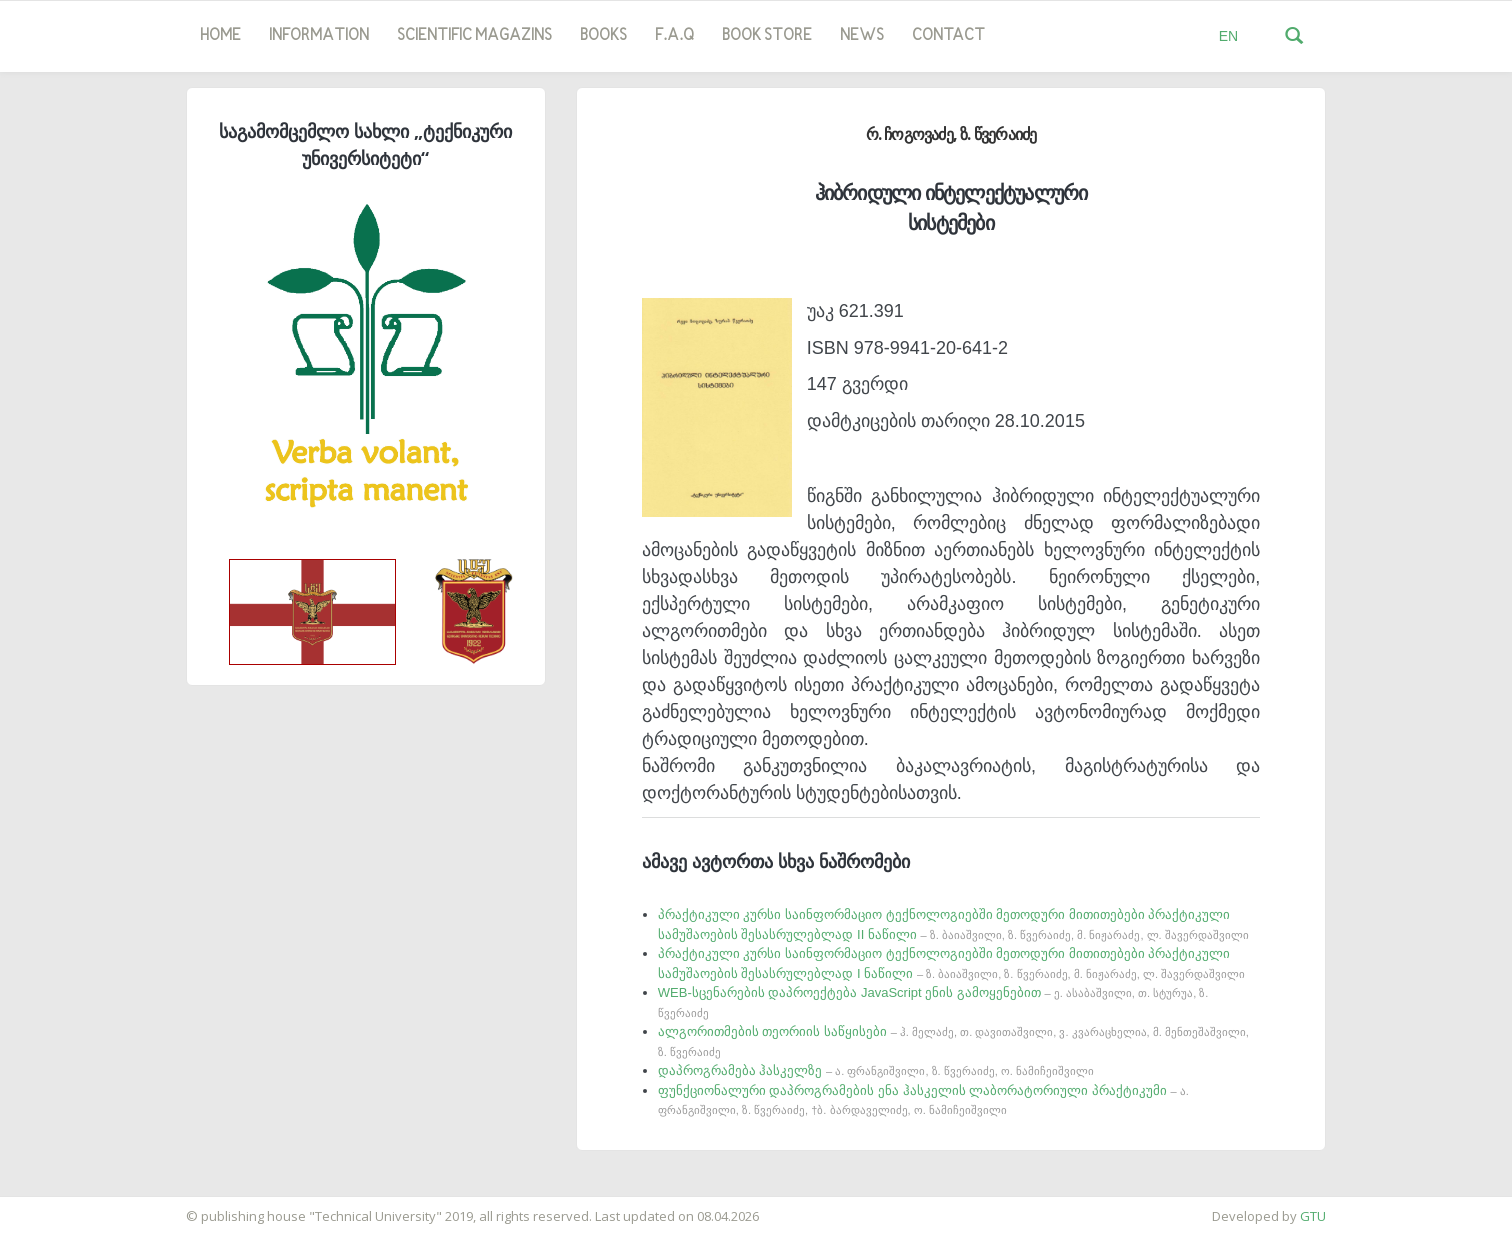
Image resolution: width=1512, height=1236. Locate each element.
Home (220, 36)
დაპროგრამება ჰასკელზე (876, 1070)
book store (767, 36)
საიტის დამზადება (59, 1206)
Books (603, 36)
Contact (948, 36)
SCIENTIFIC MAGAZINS (474, 36)
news (862, 36)
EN (1228, 36)
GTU (1313, 1216)
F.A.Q (674, 36)
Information (319, 36)
